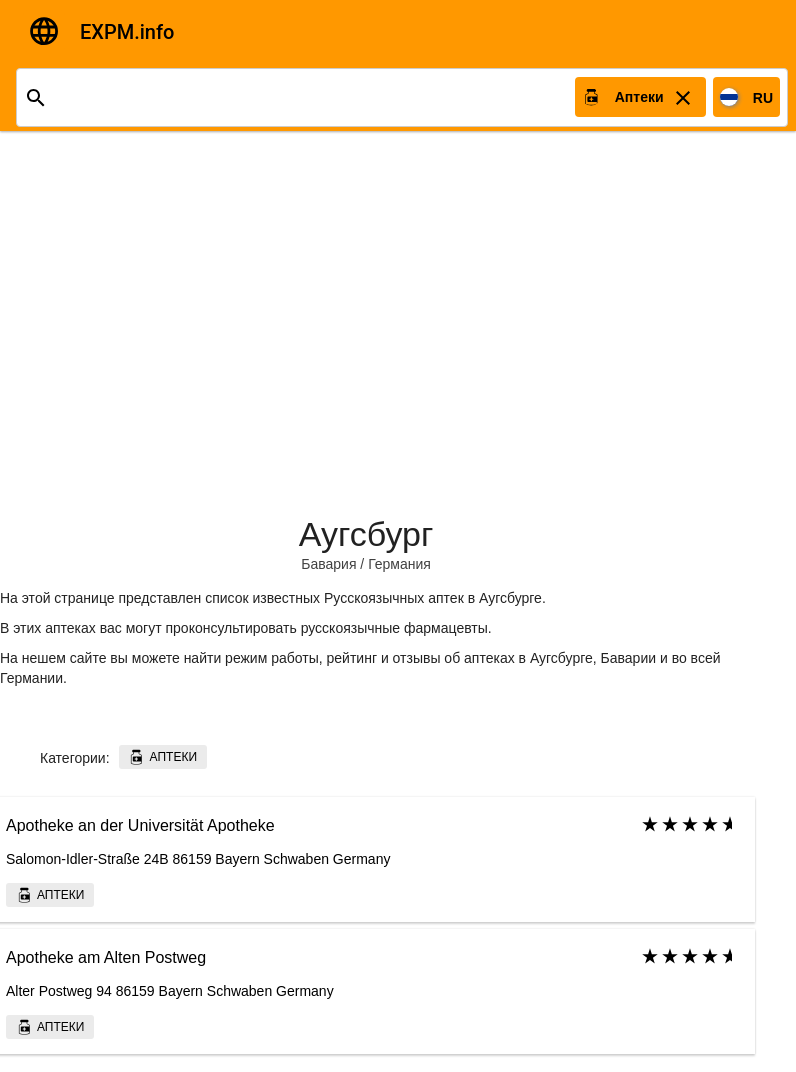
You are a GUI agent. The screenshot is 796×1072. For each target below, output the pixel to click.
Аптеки (162, 757)
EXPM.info (127, 32)
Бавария (328, 564)
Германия (399, 564)
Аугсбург (366, 534)
